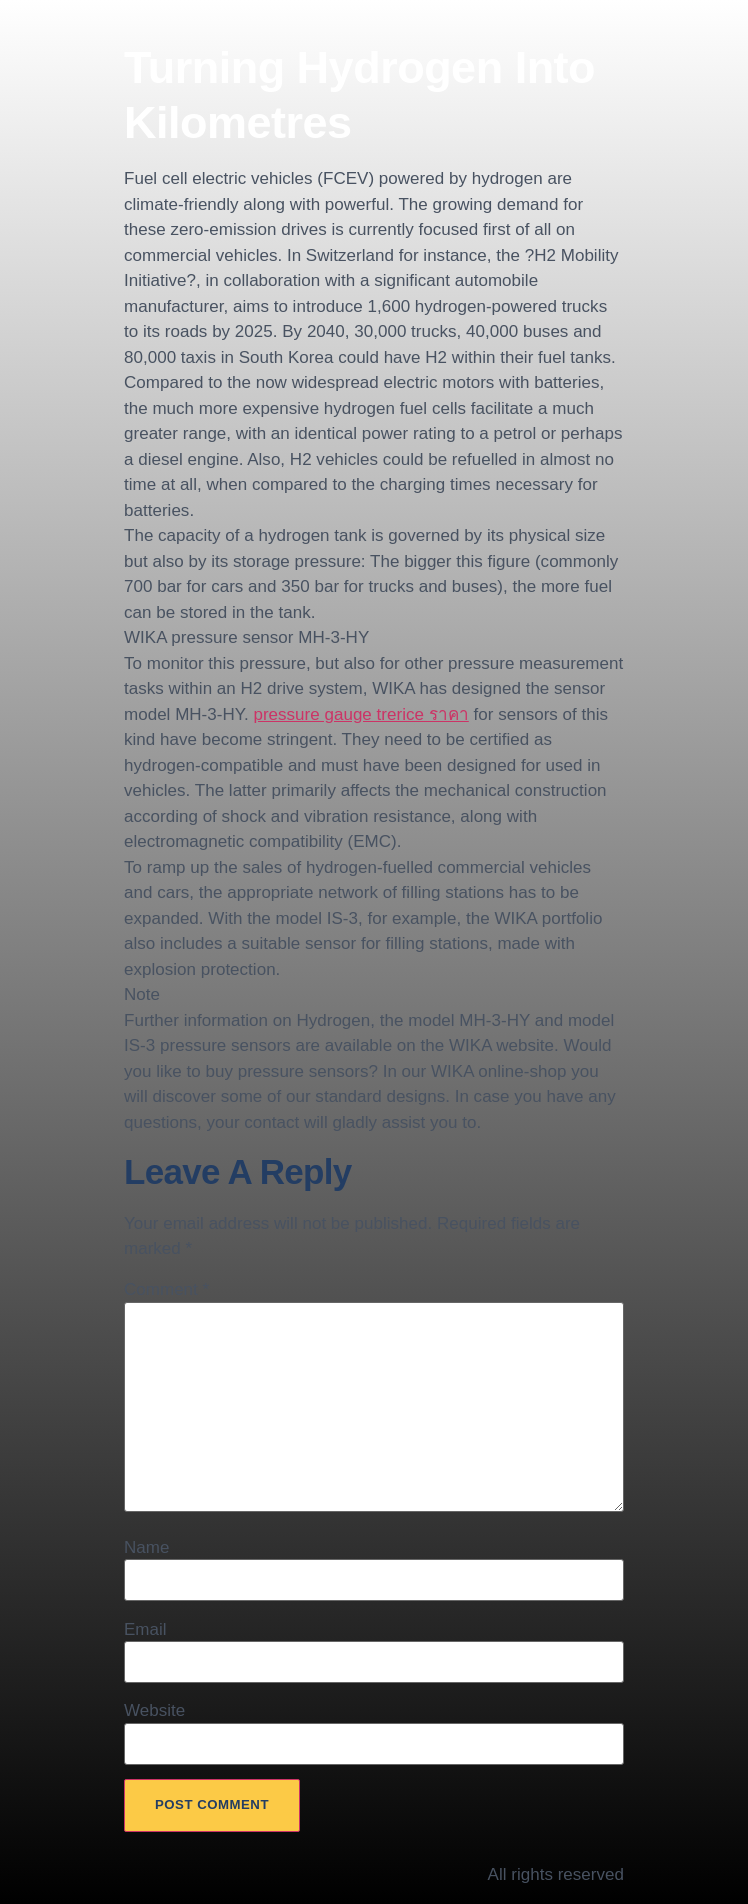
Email (145, 1629)
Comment (166, 1289)
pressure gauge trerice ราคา (360, 714)
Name (146, 1547)
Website (154, 1710)
